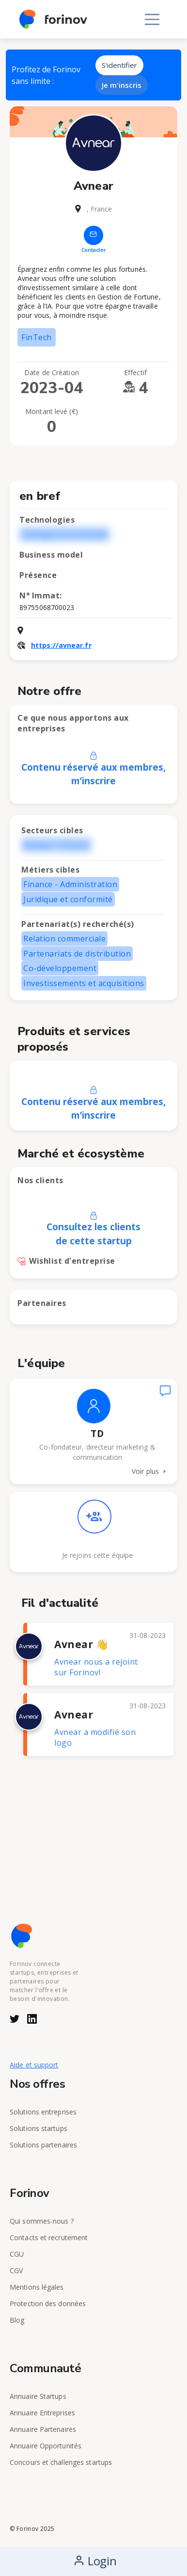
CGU (17, 2254)
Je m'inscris (121, 85)
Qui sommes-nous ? (42, 2221)
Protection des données (48, 2303)
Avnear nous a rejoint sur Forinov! (96, 1667)
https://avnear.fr (61, 645)
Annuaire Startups (38, 2396)
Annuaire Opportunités (45, 2445)
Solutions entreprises (43, 2111)
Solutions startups (38, 2128)
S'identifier (119, 65)
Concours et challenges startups (61, 2462)
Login (95, 2561)
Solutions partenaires (43, 2144)
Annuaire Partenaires (43, 2429)
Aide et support (34, 2064)
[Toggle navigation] (152, 19)
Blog (17, 2320)
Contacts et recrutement (49, 2237)
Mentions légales (37, 2287)
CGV (16, 2270)
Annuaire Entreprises (42, 2412)
